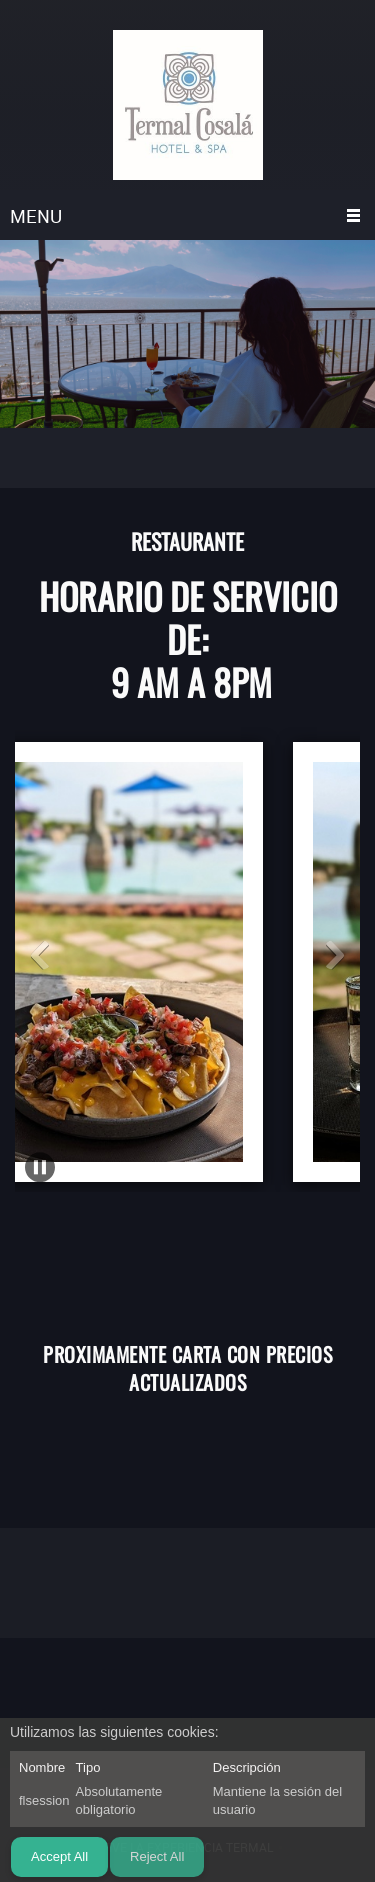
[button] (40, 955)
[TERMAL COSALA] (188, 105)
